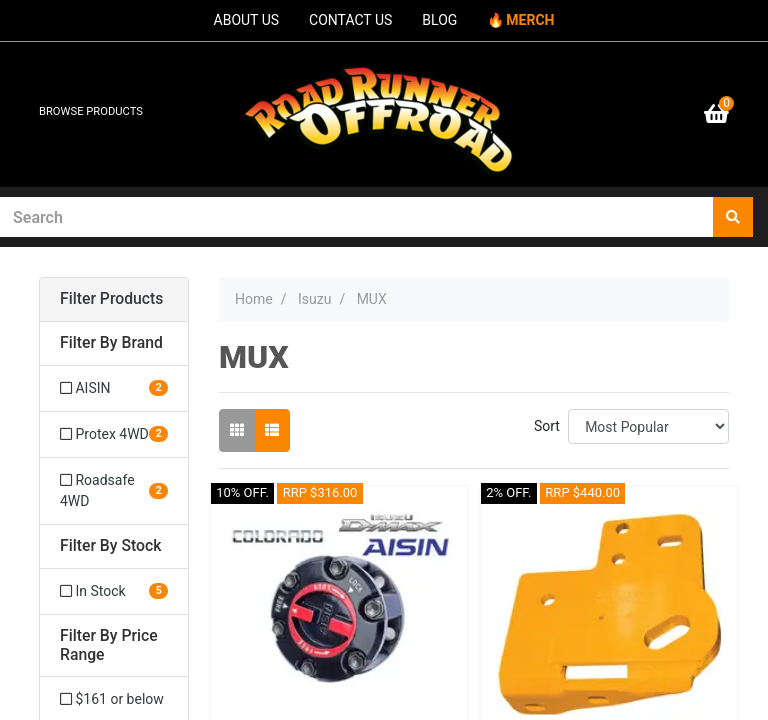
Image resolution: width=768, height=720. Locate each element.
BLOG (439, 20)
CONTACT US (350, 20)
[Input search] (357, 217)
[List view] (272, 430)
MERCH (530, 20)
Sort (547, 426)
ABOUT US (247, 20)
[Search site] (733, 217)
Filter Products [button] (111, 299)
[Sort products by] (648, 426)
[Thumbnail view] (237, 430)
